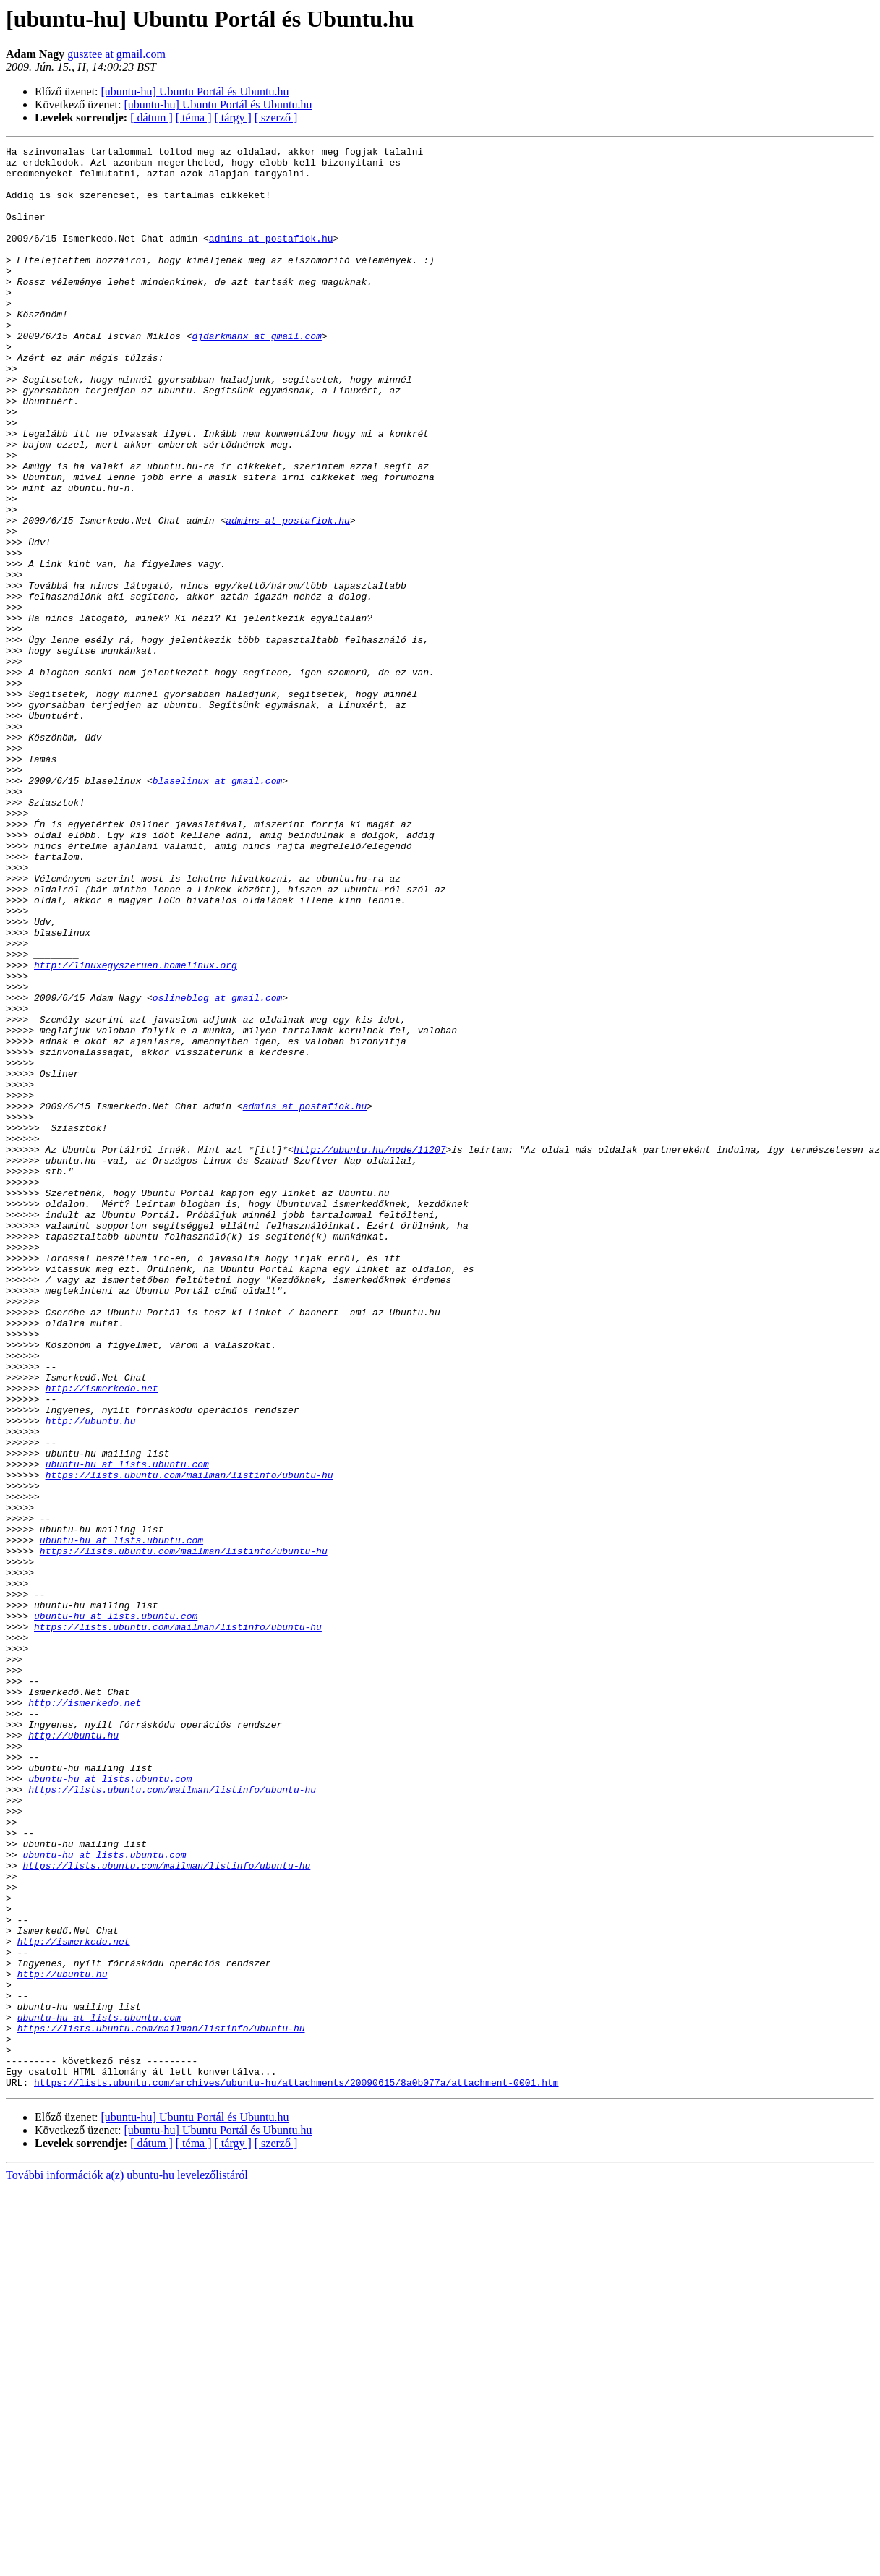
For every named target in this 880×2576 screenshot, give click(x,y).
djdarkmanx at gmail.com (256, 374)
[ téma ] (194, 117)
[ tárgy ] (233, 117)
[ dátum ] (151, 117)
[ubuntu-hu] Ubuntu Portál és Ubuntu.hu (195, 91)
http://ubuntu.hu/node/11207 (370, 1350)
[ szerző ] (276, 117)
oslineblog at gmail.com (217, 1168)
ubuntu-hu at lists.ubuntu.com (127, 1728)
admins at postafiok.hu (271, 257)
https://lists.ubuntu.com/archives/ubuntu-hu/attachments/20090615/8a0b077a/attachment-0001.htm (296, 2470)
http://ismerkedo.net (102, 1637)
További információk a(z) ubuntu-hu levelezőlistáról (127, 2563)
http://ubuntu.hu (91, 1676)
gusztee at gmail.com (116, 54)
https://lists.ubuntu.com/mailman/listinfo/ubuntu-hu (189, 1741)
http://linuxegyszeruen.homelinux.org (135, 1129)
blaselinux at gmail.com (217, 908)
